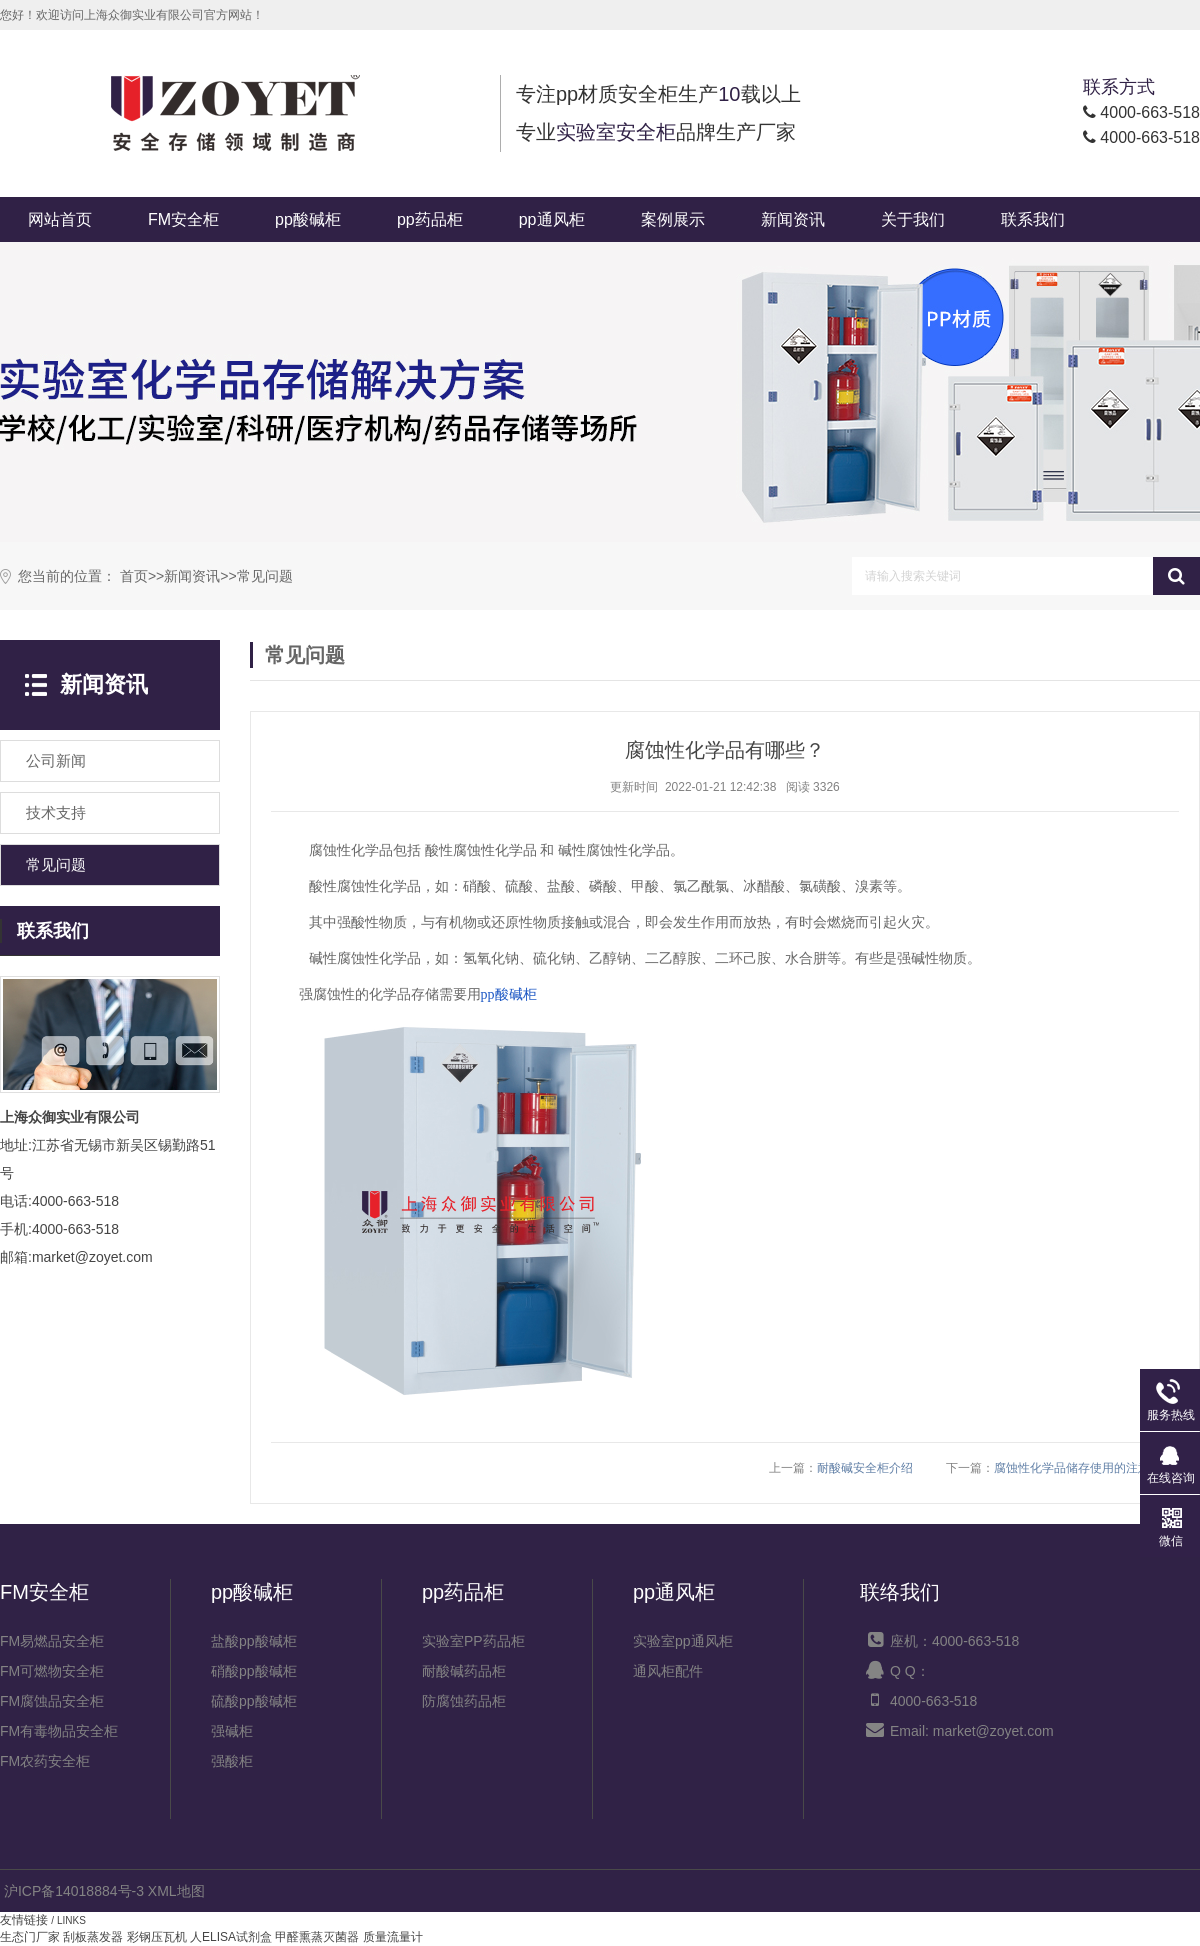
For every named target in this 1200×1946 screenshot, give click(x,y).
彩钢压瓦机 (157, 1937)
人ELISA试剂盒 (231, 1937)
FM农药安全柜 (45, 1761)
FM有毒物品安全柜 (59, 1731)
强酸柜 (232, 1761)
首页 (134, 576)
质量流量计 (393, 1937)
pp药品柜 (430, 219)
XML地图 (176, 1891)
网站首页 (60, 219)
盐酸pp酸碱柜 (254, 1641)
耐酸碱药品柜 (464, 1671)
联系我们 (1033, 219)
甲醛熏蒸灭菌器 (317, 1937)
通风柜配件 (668, 1671)
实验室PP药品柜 (473, 1641)
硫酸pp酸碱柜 (254, 1701)
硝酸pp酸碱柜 (254, 1671)
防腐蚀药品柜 (464, 1701)
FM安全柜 (183, 219)
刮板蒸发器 (93, 1937)
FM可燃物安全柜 (52, 1671)
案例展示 (673, 219)
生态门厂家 (30, 1937)
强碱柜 (232, 1731)
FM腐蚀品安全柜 (52, 1701)
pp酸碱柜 (308, 219)
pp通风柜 (552, 219)
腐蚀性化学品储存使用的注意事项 (1084, 1468)
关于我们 (913, 219)
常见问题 (265, 576)
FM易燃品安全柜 (52, 1641)
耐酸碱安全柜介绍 (865, 1468)
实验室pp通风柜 (683, 1641)
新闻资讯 (793, 219)
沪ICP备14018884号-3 (74, 1891)
